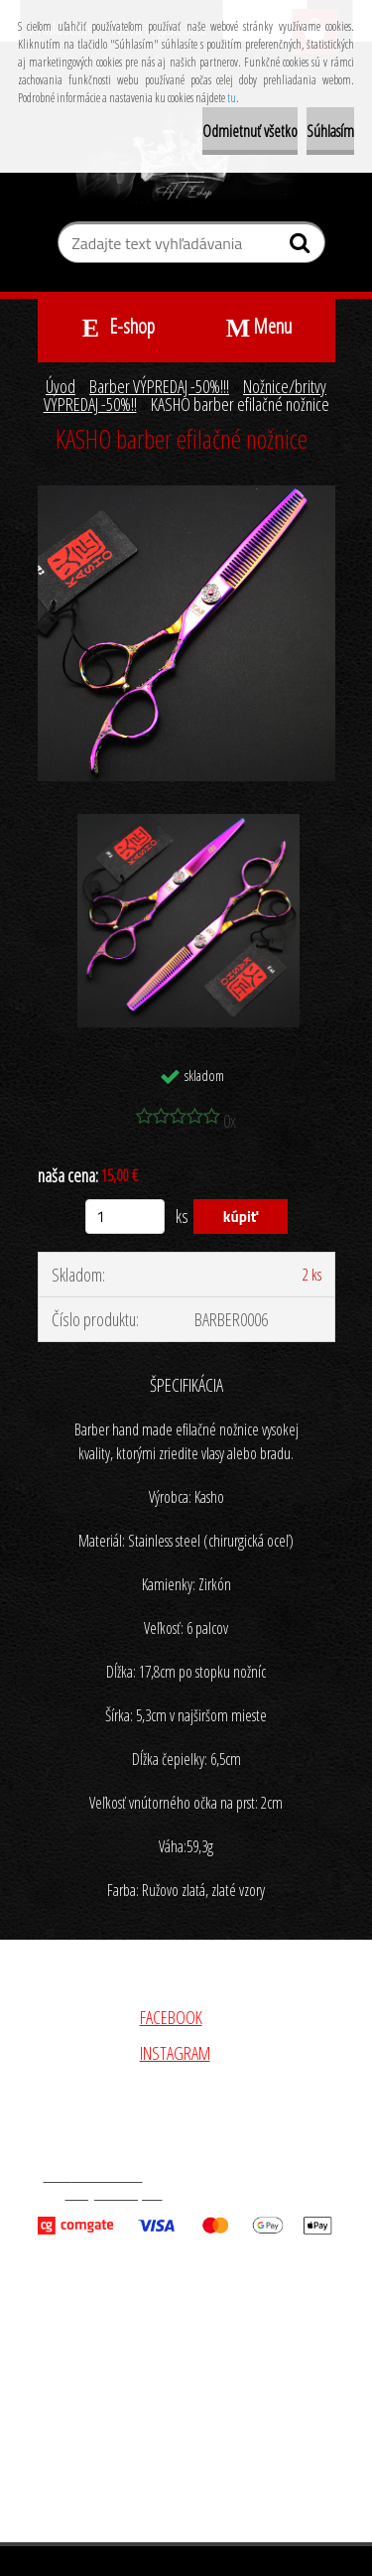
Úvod (60, 386)
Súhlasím (330, 131)
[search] (302, 247)
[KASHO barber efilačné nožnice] (186, 494)
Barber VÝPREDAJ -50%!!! (159, 386)
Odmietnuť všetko (250, 131)
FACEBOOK (171, 2017)
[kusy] (125, 1216)
